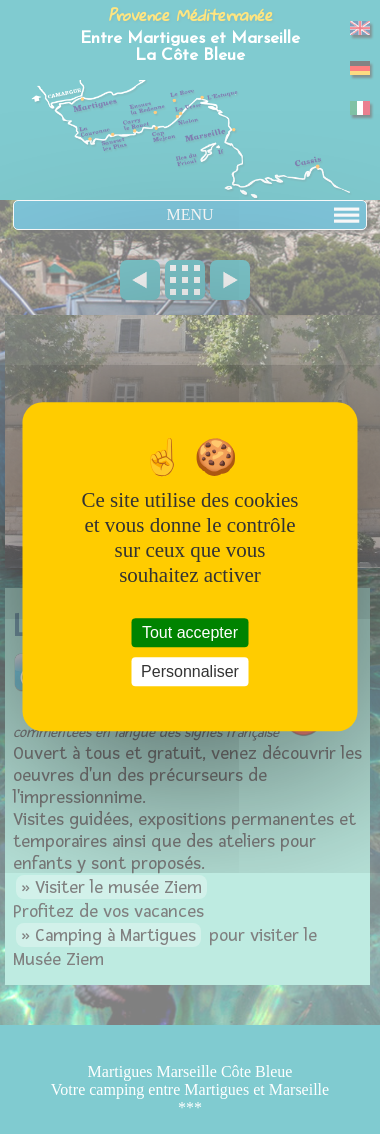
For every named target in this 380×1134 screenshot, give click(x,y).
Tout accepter (190, 632)
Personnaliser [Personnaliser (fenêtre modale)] (190, 672)
